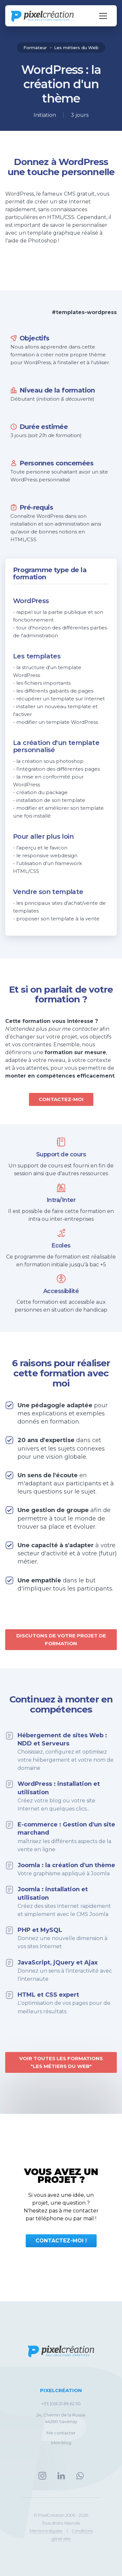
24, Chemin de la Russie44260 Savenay (61, 2418)
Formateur (35, 47)
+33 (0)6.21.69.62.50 (61, 2403)
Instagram (42, 2476)
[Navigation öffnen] (103, 16)
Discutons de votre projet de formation (61, 1639)
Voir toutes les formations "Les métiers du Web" (61, 2062)
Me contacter (61, 2432)
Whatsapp (80, 2476)
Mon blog (61, 2442)
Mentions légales (46, 2530)
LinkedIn (61, 2476)
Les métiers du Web (76, 47)
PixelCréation (61, 2390)
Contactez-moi (61, 1099)
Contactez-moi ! (61, 2241)
